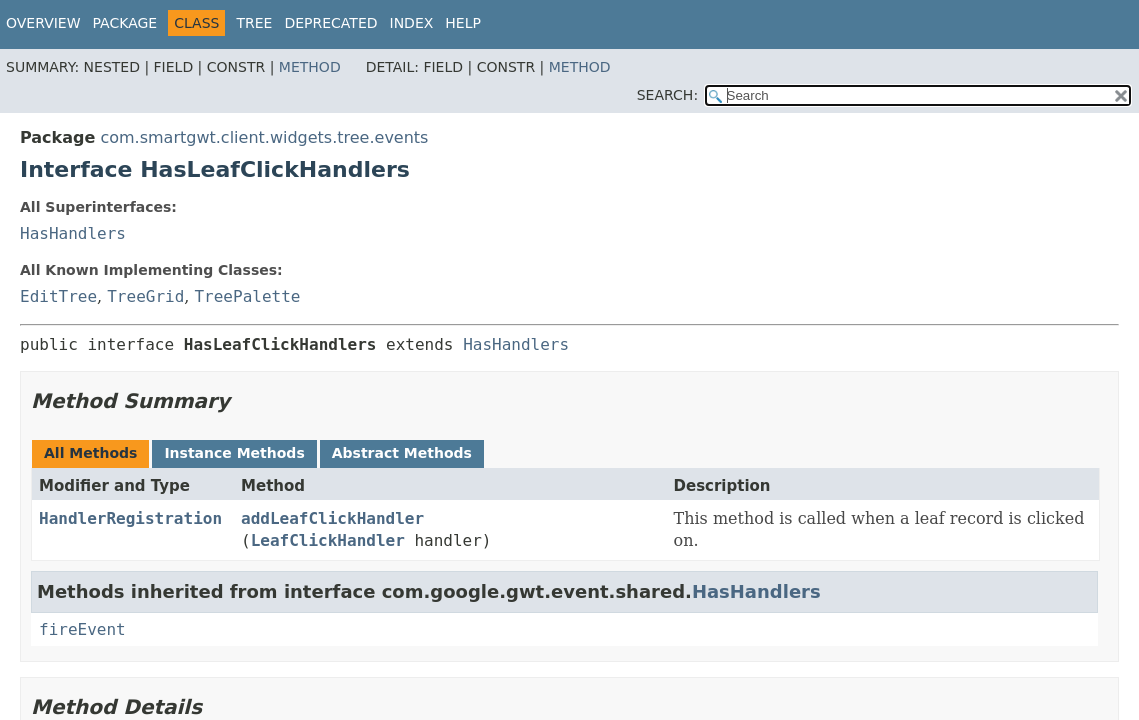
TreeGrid (145, 296)
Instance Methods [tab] (234, 453)
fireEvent (82, 629)
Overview (43, 23)
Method (310, 67)
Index (412, 23)
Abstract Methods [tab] (402, 453)
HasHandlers (73, 233)
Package (125, 23)
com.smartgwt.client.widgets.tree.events (264, 137)
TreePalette (247, 296)
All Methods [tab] (90, 453)
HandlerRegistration (130, 518)
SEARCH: (667, 95)
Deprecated (330, 23)
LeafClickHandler (328, 540)
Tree (254, 23)
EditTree (58, 296)
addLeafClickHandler (332, 518)
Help (463, 23)
